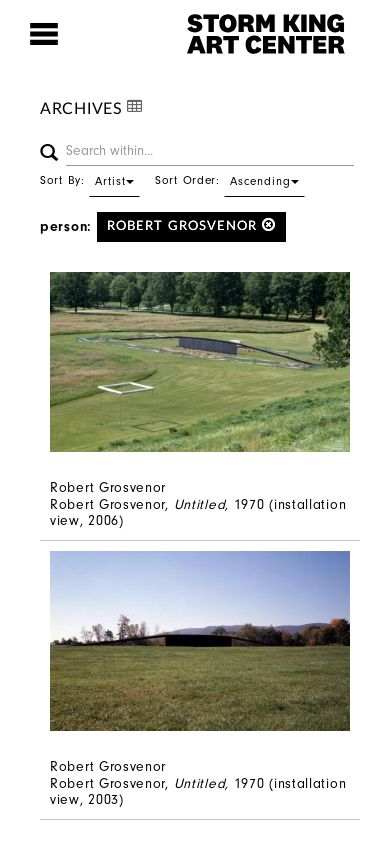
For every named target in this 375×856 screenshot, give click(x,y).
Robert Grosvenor (191, 225)
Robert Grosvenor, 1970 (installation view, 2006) (198, 513)
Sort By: (90, 180)
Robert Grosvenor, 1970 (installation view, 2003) (198, 792)
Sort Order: (230, 180)
